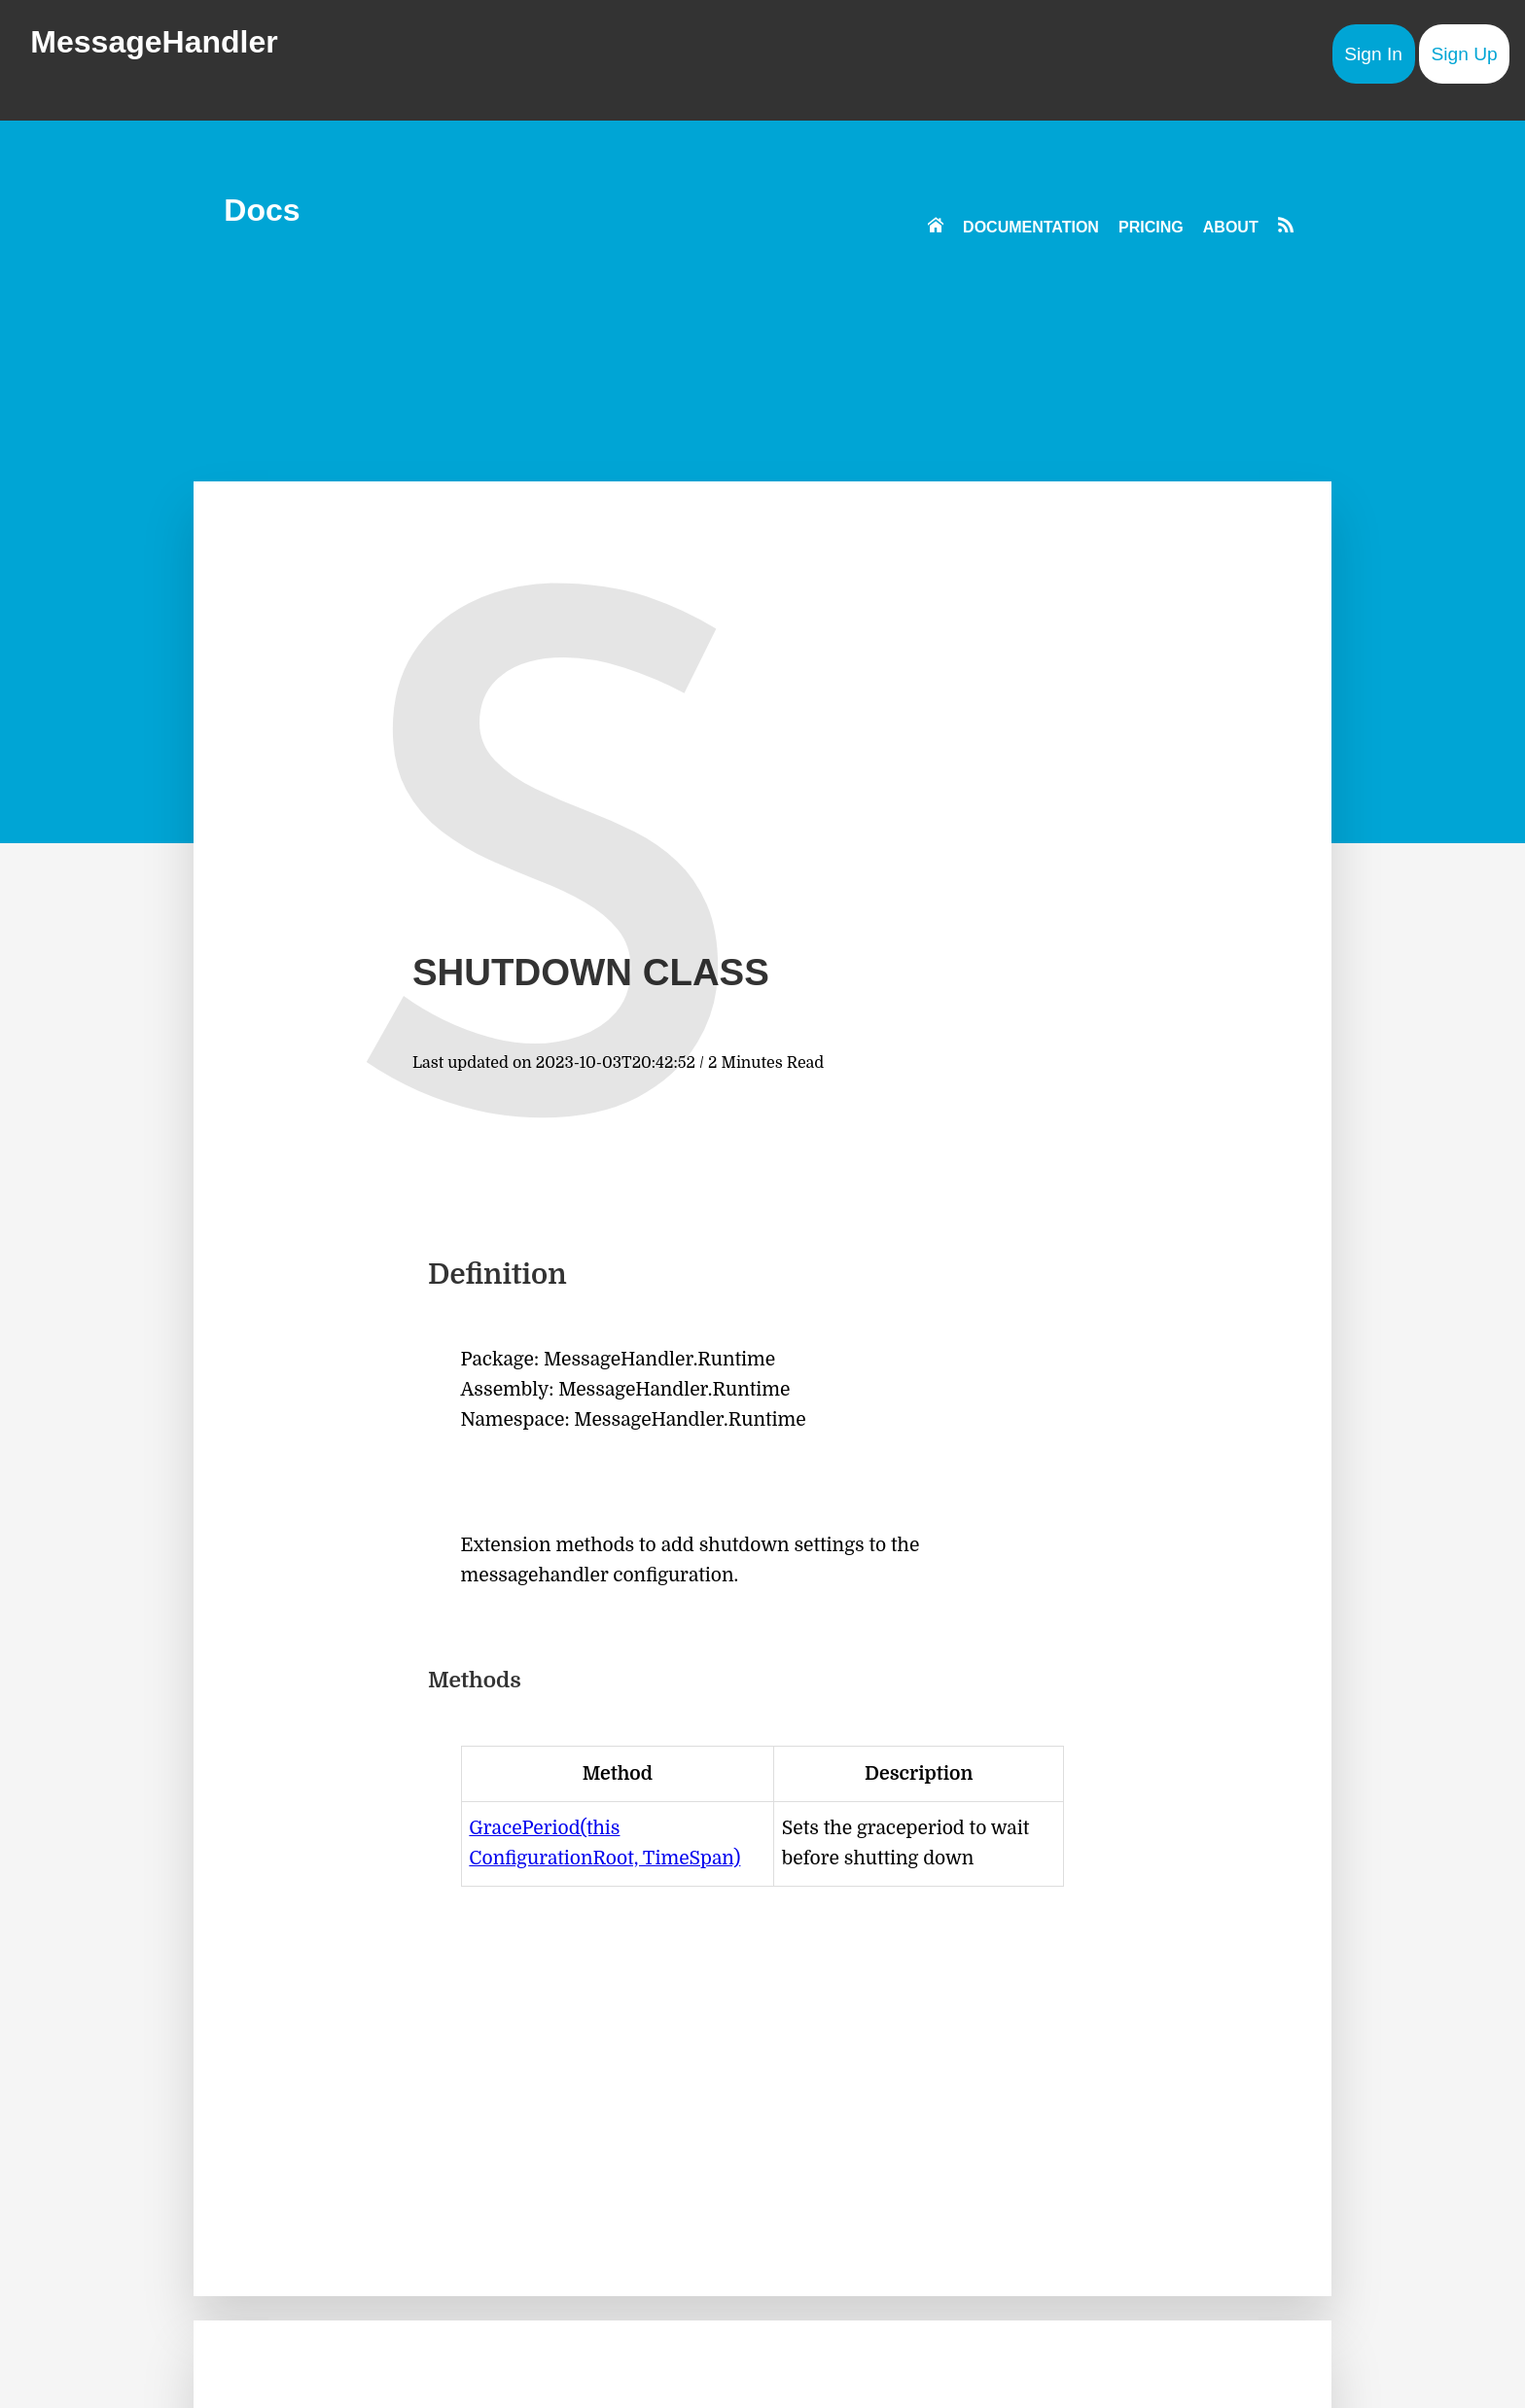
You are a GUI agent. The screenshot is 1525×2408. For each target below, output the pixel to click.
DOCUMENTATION (1031, 227)
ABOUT (1231, 227)
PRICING (1151, 227)
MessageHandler (153, 41)
